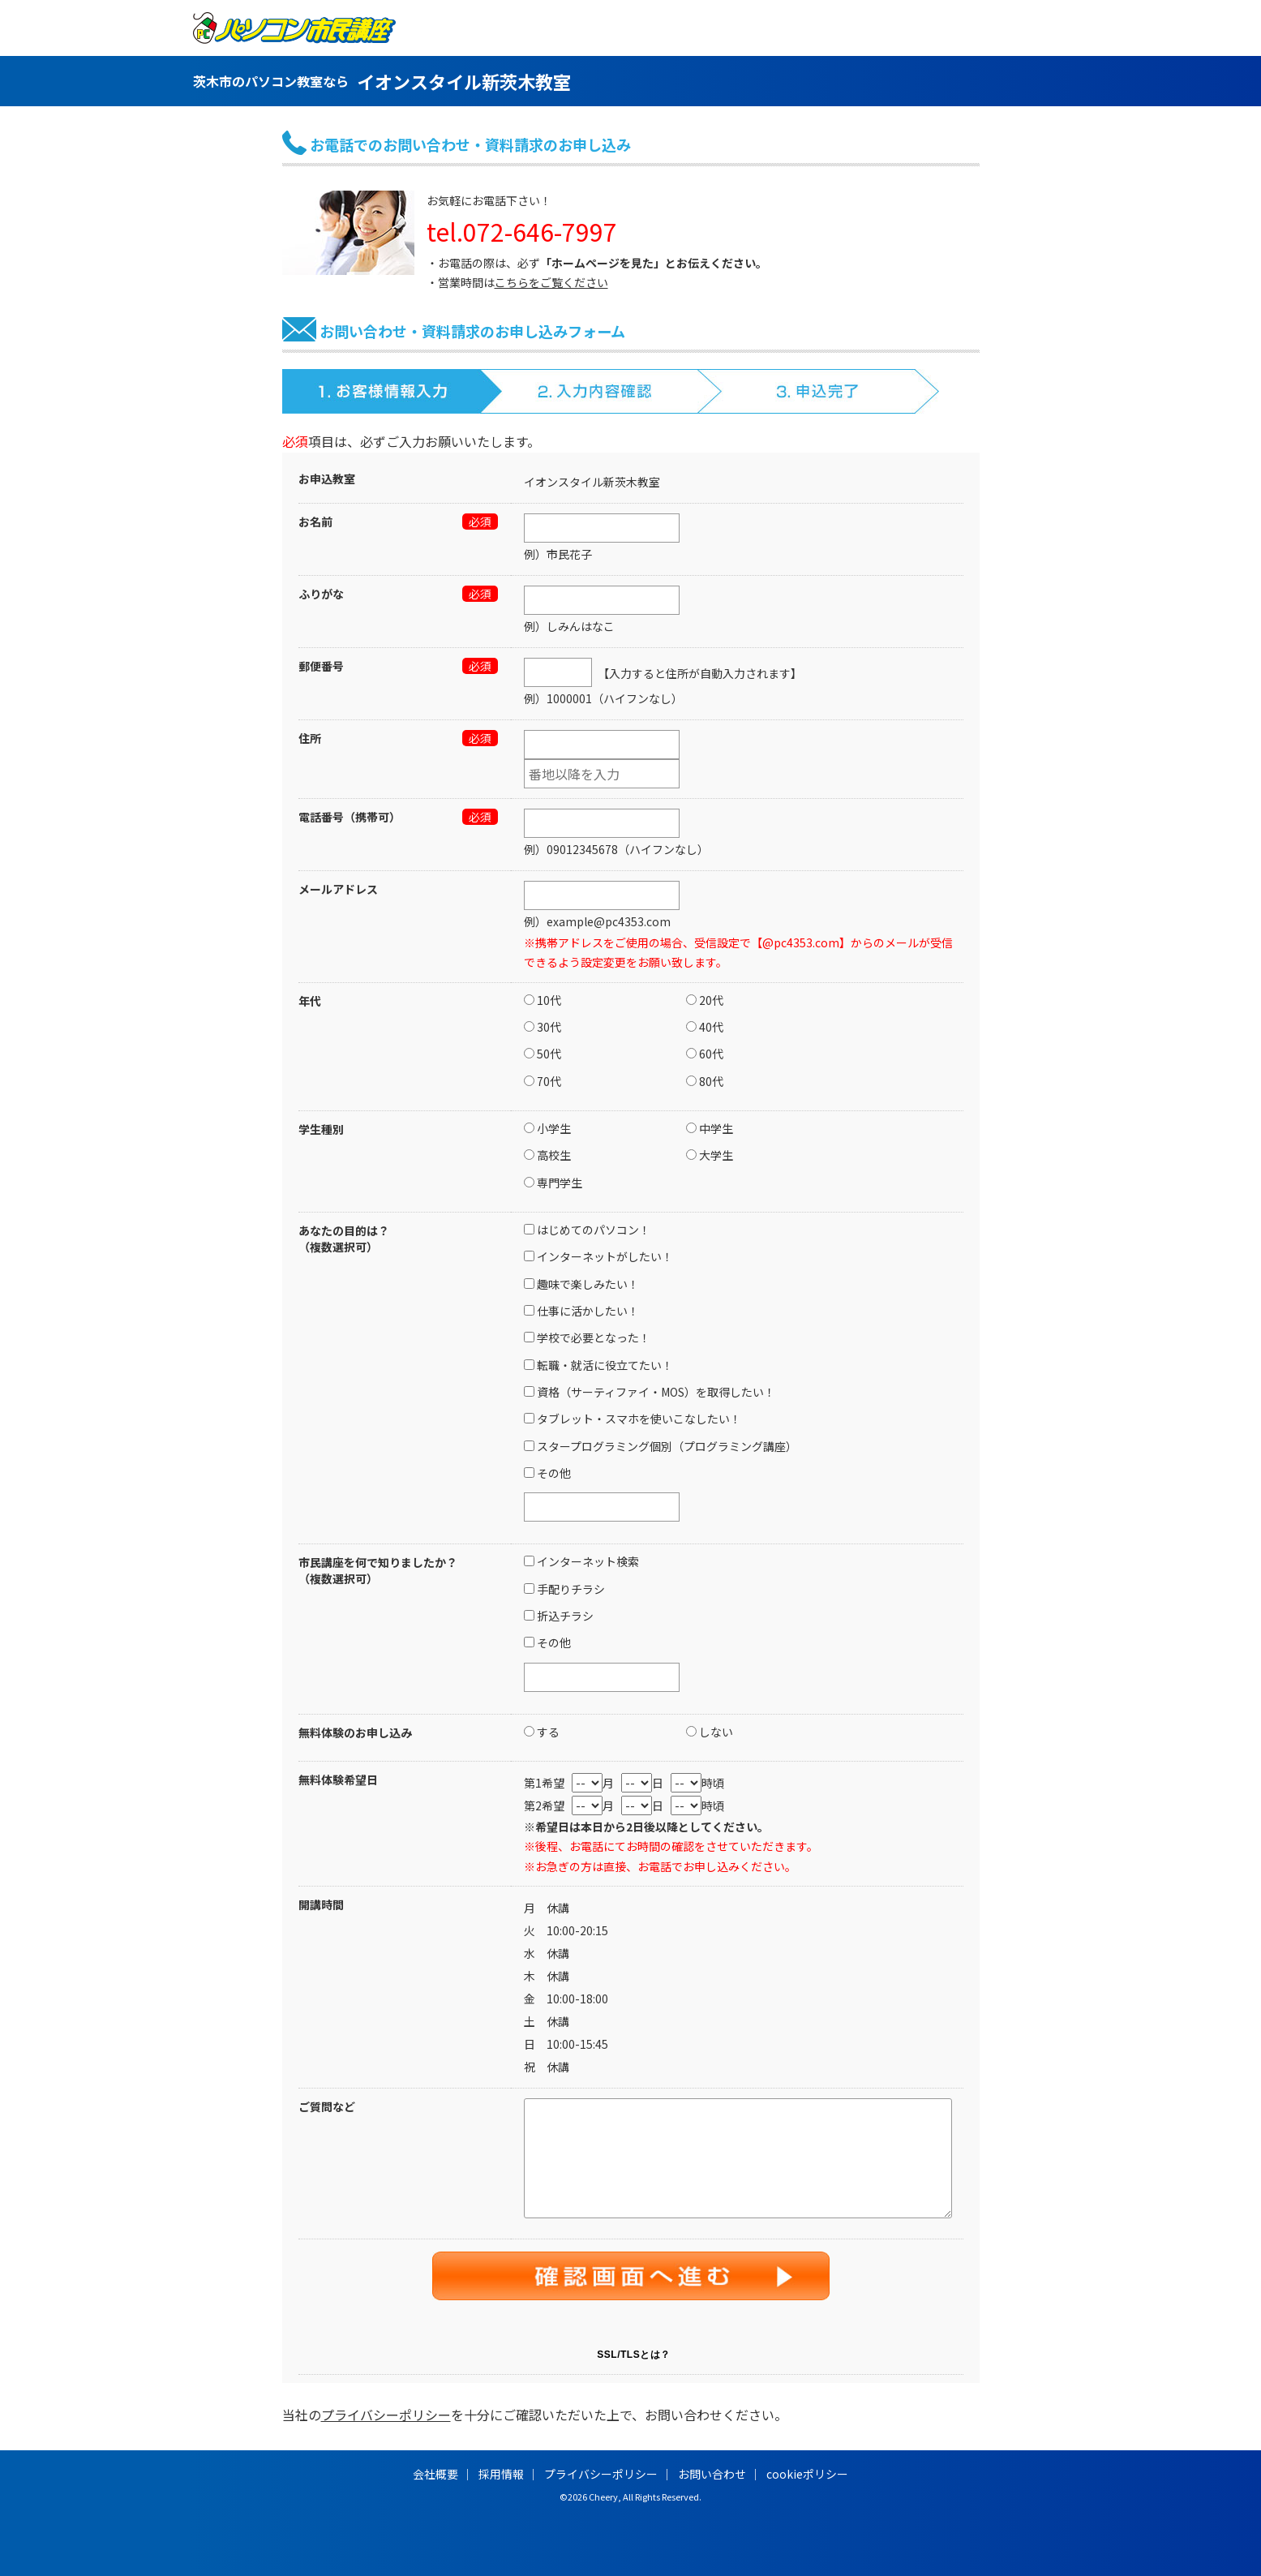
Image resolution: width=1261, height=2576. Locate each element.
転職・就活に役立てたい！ (598, 1365)
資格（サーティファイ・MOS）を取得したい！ (649, 1392)
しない (709, 1732)
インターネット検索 (581, 1561)
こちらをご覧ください (551, 282)
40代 (704, 1027)
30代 (542, 1027)
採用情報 (501, 2474)
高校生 (547, 1155)
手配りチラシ (564, 1589)
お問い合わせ (712, 2474)
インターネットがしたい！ (598, 1256)
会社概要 (435, 2474)
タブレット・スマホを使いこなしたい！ (632, 1418)
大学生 (709, 1155)
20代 (704, 1000)
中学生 (709, 1128)
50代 (542, 1053)
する (542, 1732)
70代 (542, 1081)
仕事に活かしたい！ (581, 1311)
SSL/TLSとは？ (633, 2354)
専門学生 (553, 1182)
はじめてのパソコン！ (587, 1229)
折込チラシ (559, 1616)
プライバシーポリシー (386, 2414)
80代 (704, 1081)
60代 (704, 1053)
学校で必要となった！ (587, 1337)
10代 (542, 1000)
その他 (547, 1473)
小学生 (547, 1128)
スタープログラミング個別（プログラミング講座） (660, 1446)
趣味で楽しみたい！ (581, 1284)
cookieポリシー (807, 2474)
